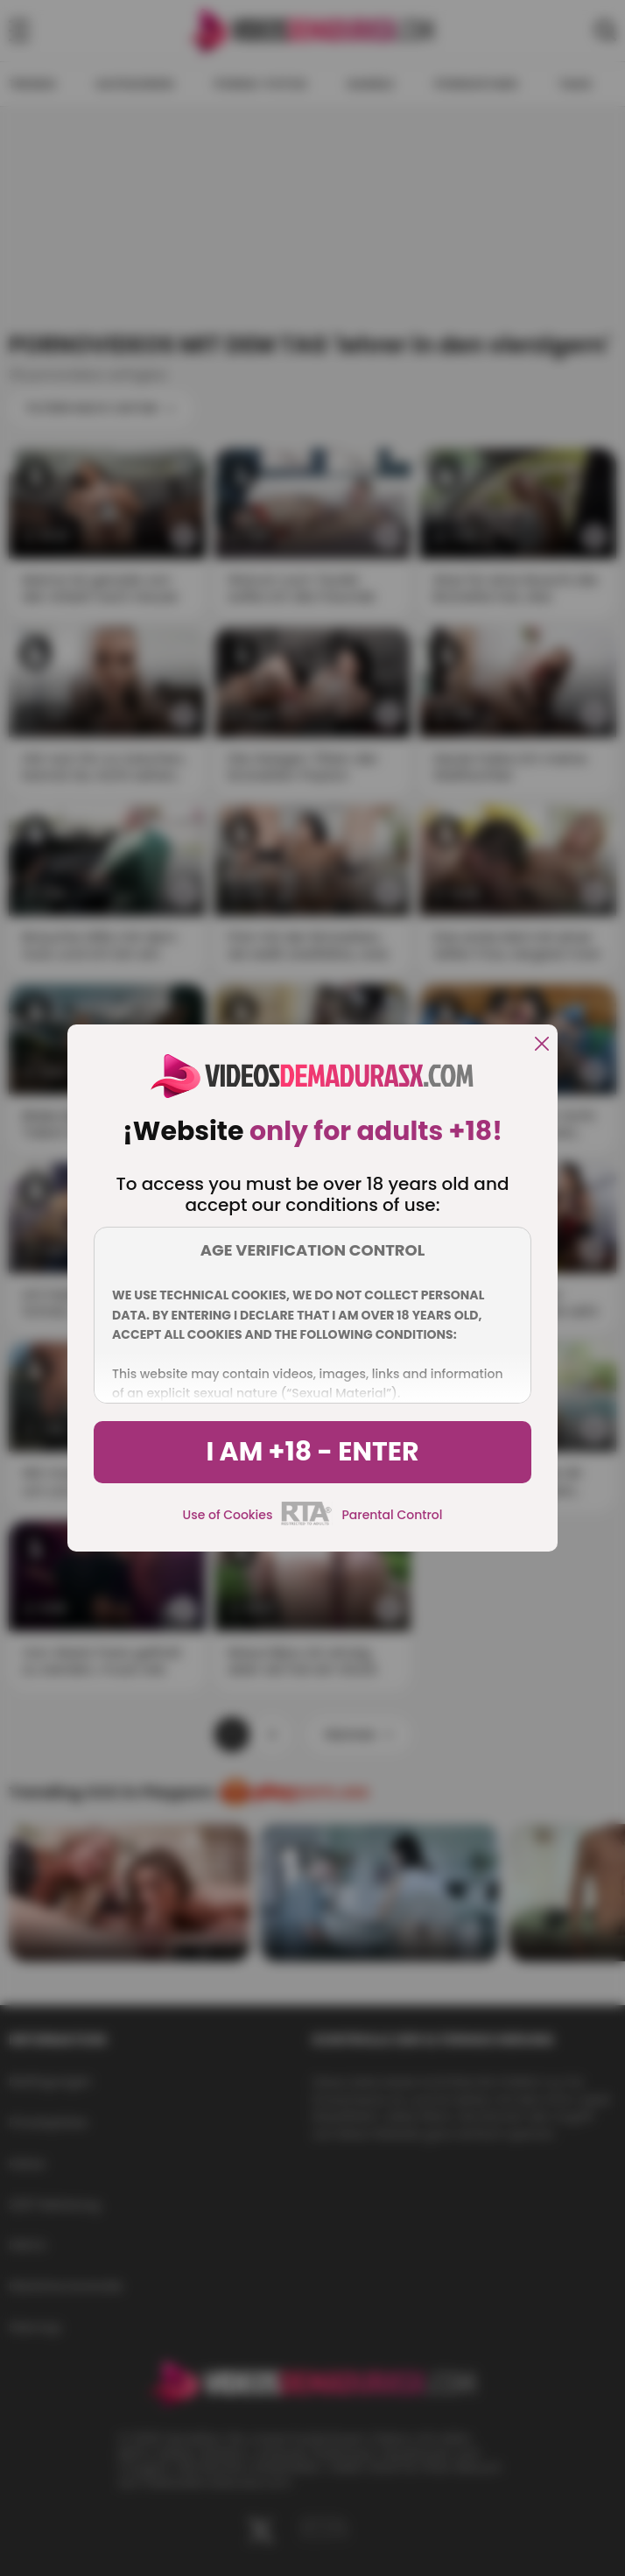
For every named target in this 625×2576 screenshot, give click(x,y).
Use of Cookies (228, 1515)
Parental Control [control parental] (391, 1515)
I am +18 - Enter (312, 1451)
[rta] (307, 1522)
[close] (542, 1045)
